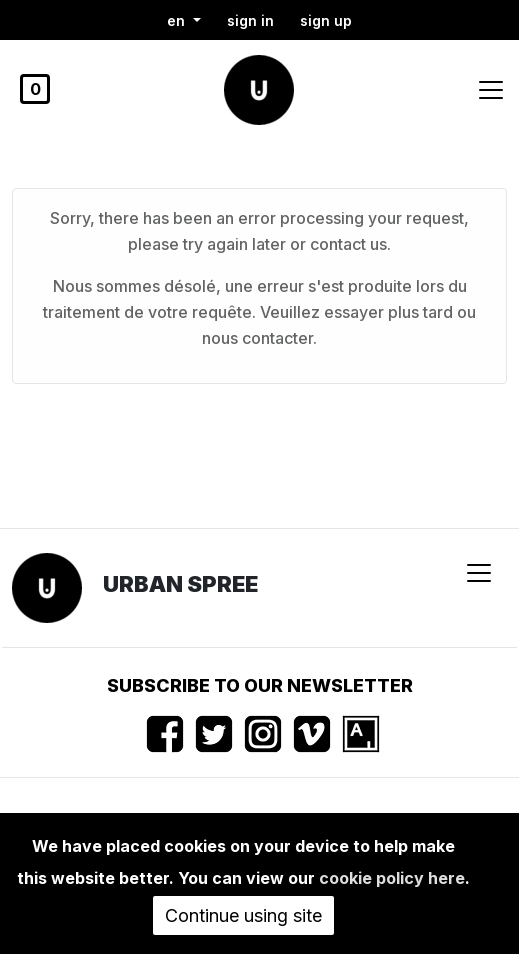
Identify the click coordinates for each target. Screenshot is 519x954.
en (178, 20)
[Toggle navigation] (491, 90)
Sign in (250, 20)
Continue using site (243, 915)
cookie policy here (392, 878)
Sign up (326, 20)
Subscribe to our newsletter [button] (260, 685)
